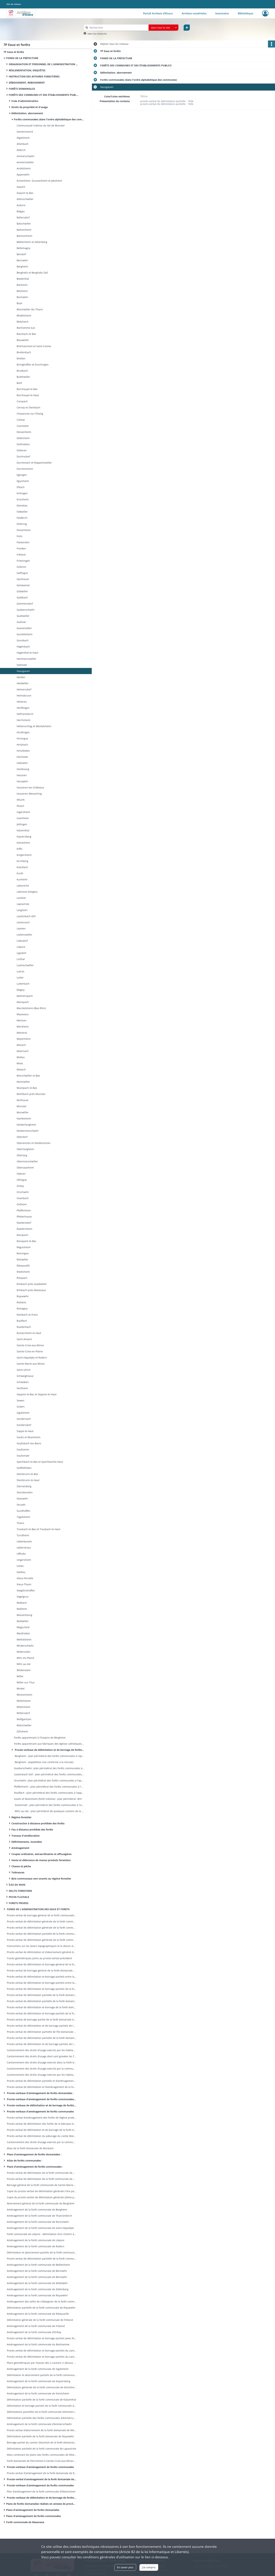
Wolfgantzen (24, 1719)
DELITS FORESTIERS (20, 1890)
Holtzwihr (22, 763)
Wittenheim (23, 1707)
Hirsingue (22, 738)
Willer (20, 1676)
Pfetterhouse (24, 1216)
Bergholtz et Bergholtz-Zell (32, 272)
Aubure (21, 205)
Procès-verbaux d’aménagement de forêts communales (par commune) (41, 2099)
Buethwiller (23, 376)
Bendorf (21, 254)
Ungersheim (24, 1559)
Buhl (19, 383)
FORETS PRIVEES (18, 1903)
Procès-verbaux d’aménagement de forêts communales (40, 2111)
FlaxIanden (23, 542)
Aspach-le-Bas (25, 193)
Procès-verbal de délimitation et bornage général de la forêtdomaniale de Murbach (41, 1964)
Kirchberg (22, 861)
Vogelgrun (23, 1596)
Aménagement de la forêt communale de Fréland (35, 2326)
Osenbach (23, 1198)
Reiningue (23, 1253)
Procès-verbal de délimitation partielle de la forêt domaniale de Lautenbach (41, 2001)
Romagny (22, 1308)
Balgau (21, 211)
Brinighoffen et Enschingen (33, 364)
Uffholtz (21, 1553)
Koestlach (22, 867)
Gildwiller (22, 591)
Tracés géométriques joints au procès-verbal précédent (39, 1958)
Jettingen (22, 824)
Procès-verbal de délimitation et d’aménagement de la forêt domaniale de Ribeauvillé (41, 2087)
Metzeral (22, 1032)
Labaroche (23, 885)
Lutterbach (23, 983)
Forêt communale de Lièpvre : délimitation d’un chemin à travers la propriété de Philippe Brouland (41, 2234)
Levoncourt (23, 922)
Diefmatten (23, 444)
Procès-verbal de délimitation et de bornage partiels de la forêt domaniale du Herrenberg (41, 2025)
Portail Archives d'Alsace (158, 13)
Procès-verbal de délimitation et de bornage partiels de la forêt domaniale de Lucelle (41, 2044)
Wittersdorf (23, 1713)
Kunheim (22, 879)
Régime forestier (21, 1817)
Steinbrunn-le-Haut (28, 1480)
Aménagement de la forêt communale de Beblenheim (38, 2264)
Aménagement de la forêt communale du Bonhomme (37, 2344)
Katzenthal (23, 830)
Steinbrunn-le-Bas (27, 1474)
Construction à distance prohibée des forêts (38, 1823)
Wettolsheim (24, 1639)
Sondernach (24, 1418)
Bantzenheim (24, 235)
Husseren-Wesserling (29, 793)
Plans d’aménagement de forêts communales (33, 2516)
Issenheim (23, 818)
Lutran (20, 971)
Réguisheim (24, 1247)
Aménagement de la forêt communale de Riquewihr (37, 2295)
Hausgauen (23, 671)
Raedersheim (24, 1228)
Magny (21, 989)
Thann (20, 1523)
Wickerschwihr (25, 1645)
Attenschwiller (25, 199)
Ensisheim (23, 499)
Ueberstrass (24, 1547)
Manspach (23, 1002)
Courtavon (23, 425)
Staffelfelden (24, 1468)
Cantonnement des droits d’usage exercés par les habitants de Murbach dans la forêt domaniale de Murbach (41, 2050)
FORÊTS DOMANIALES (22, 88)
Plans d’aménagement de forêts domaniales (32, 2510)
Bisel (19, 303)
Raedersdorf (24, 1222)
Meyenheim (24, 1038)
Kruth (20, 873)
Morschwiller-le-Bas (28, 1075)
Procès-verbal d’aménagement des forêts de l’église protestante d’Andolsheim (41, 2117)
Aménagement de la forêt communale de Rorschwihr (37, 2221)
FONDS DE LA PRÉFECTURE (22, 58)
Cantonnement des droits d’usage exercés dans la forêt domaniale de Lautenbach (41, 2062)
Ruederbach (24, 1327)
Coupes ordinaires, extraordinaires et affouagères (41, 1854)
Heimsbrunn (24, 695)
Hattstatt (22, 665)
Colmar (21, 419)
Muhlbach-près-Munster (31, 1094)
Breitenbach (24, 352)
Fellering (22, 524)
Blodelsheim (24, 315)
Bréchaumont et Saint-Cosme (34, 346)
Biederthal (23, 278)
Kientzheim (23, 842)
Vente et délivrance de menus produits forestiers (41, 1860)
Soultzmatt (23, 1455)
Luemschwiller (25, 965)
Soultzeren (23, 1449)
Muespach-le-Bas (27, 1087)
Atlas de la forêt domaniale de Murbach (30, 2148)
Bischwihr (22, 297)
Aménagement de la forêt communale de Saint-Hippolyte (40, 2228)
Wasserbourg (24, 1615)
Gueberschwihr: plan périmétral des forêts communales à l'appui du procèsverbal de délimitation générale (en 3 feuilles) (49, 1768)
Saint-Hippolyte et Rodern (32, 1357)
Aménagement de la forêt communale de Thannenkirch (39, 2215)
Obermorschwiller (27, 1161)
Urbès (20, 1566)
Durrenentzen (25, 468)
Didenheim (23, 438)
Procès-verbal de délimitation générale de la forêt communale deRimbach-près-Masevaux (41, 1927)
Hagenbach (23, 646)
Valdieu (21, 1572)
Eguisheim (23, 481)
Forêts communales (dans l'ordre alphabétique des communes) (49, 119)
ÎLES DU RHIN (17, 1884)
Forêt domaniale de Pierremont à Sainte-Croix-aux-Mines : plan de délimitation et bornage (41, 2461)
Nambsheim (24, 1118)
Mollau (21, 1057)
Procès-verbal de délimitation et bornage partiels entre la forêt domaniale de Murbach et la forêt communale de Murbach (41, 1982)
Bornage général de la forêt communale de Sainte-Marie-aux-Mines (41, 2185)
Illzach (20, 806)
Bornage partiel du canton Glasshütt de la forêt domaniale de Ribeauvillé (41, 2442)
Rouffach (22, 1320)
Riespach (22, 1278)
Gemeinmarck (25, 131)
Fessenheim (24, 530)
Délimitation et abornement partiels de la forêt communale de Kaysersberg (41, 2375)
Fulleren (21, 566)
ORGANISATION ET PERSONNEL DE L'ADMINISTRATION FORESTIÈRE (44, 64)
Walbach (22, 1602)
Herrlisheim (24, 720)
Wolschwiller (24, 1725)
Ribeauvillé (23, 1265)
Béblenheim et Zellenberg (32, 242)
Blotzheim (22, 321)
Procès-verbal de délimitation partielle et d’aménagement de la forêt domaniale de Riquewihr (41, 2080)
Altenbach (23, 144)
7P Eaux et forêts (14, 52)
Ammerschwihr (26, 156)
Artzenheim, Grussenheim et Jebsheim (39, 180)
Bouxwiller (23, 340)
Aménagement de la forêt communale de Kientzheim (37, 2393)
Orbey (20, 1186)
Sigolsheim (23, 1412)
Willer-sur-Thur (26, 1682)
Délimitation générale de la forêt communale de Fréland (39, 2320)
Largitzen (22, 910)
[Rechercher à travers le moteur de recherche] (118, 27)
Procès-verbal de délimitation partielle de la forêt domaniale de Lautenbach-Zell (41, 1995)
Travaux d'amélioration (25, 1835)
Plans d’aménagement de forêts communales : (34, 2166)
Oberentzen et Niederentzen (34, 1143)
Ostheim (22, 1204)
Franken (21, 548)
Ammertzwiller (25, 162)
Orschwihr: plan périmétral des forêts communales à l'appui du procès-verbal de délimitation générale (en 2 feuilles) (49, 1780)
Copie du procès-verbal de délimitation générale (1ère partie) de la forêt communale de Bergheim (41, 2191)
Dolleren (22, 450)
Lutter (20, 977)
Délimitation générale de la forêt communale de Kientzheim (41, 2387)
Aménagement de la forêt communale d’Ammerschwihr (39, 2424)
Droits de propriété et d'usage (29, 107)
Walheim (22, 1609)
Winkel (21, 1688)
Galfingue (22, 573)
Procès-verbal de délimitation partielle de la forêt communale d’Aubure (41, 2258)
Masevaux (22, 1014)
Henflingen (23, 707)
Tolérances (17, 1872)
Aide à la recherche (97, 33)
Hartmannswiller (26, 658)
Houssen (22, 775)
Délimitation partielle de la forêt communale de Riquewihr (41, 2307)
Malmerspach (25, 996)
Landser (21, 897)
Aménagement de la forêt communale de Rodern (35, 2246)
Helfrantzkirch (25, 714)
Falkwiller (22, 511)
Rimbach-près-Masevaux (31, 1290)
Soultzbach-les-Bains (29, 1443)
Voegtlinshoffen (26, 1590)
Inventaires (222, 13)
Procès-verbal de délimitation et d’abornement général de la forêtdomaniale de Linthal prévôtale (41, 1952)
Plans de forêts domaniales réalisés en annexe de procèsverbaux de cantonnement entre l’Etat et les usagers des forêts (41, 2503)
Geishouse (23, 579)
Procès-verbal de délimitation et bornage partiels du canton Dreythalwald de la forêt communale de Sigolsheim (41, 2356)
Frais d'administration (24, 101)
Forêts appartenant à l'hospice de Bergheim (40, 1737)
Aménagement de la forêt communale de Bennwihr (36, 2270)
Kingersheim (24, 855)
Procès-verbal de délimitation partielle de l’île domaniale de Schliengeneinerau (41, 2031)
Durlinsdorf (23, 456)
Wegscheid (23, 1627)
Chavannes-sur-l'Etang (30, 413)
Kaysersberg (24, 836)
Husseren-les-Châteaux (30, 787)
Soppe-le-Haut (25, 1431)
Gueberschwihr (26, 609)
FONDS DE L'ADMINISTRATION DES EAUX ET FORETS (38, 1909)
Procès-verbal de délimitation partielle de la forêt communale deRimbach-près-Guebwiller (41, 1933)
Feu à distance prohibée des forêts (32, 1829)
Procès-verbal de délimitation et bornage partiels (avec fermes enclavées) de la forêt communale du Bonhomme (41, 2338)
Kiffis (19, 848)
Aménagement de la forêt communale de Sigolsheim (37, 2369)
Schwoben (23, 1382)
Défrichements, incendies (26, 1841)
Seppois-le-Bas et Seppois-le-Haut (36, 1394)
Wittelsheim (24, 1700)
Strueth (21, 1504)
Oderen (21, 1173)
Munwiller (23, 1112)
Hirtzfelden (23, 750)
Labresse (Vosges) (27, 891)
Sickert (21, 1406)
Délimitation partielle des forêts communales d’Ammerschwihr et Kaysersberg (41, 2418)
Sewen (20, 1400)
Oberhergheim (25, 1149)
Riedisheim (23, 1271)
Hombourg (23, 769)
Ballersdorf (23, 217)
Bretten (21, 358)
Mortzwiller (23, 1081)
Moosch (21, 1069)
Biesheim (22, 285)
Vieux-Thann (24, 1584)
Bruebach (22, 370)
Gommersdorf (25, 603)
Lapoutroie (23, 904)
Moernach (23, 1051)
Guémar (21, 622)
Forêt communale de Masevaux (25, 2522)
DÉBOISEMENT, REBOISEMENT (27, 82)
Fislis (19, 536)
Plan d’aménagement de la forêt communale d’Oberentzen (41, 2491)
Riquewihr (23, 1296)
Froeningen (23, 560)
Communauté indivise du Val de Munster (41, 125)
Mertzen (21, 1020)
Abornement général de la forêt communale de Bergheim (40, 2203)
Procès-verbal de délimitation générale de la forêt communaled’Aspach (41, 1940)
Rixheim (21, 1302)
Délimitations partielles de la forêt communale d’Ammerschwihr (41, 2411)
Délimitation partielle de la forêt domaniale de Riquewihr (40, 2436)
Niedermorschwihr (28, 1130)
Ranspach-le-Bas (26, 1241)
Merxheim (23, 1026)
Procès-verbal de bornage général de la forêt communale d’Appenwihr (41, 1915)
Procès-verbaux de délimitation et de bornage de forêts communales (41, 2105)
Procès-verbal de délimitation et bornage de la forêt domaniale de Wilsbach (41, 2007)
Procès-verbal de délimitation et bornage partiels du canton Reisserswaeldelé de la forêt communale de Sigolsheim (41, 2350)
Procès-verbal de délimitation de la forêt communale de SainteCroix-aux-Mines (41, 2172)
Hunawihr (22, 781)
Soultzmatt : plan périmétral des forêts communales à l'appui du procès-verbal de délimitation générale (49, 1805)
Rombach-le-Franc (27, 1314)
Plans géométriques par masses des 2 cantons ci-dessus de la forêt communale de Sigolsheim (41, 2362)
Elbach (21, 487)
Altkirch (21, 150)
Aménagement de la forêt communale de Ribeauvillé (37, 2313)
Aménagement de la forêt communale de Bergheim (36, 2209)
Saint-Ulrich (24, 1369)
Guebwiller (23, 616)
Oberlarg (22, 1155)
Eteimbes (22, 505)
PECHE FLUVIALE (19, 1897)
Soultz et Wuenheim (28, 1437)
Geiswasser (23, 585)
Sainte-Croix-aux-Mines (30, 1345)
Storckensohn (25, 1492)
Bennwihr (22, 260)
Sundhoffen (23, 1510)
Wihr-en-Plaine (25, 1658)
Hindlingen (23, 732)
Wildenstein (24, 1670)
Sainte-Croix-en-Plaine (30, 1351)
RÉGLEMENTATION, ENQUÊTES (27, 70)
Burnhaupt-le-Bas (27, 389)
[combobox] (163, 28)
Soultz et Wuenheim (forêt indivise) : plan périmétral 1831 (48, 1799)
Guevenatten (24, 628)
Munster (22, 1106)
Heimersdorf (24, 689)
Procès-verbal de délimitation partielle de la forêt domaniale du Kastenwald (41, 2038)
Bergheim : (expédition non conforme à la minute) (43, 1762)
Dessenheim (24, 432)
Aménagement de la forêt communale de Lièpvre (35, 2240)
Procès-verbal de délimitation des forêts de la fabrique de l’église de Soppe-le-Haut (41, 2123)
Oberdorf (22, 1137)
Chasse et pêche (21, 1866)
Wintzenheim (24, 1694)
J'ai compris (149, 2567)
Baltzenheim (24, 229)
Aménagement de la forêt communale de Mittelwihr (37, 2283)
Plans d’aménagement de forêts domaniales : (33, 2154)
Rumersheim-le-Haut (29, 1333)
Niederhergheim (26, 1124)
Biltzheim (22, 291)
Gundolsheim (24, 634)
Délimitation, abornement (27, 113)
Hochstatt (22, 756)
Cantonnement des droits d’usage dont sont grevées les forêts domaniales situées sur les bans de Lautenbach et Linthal (41, 2056)
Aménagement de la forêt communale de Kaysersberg (38, 2381)
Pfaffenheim (24, 1210)
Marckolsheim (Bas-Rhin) (31, 1008)
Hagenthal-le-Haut (27, 652)
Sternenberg (24, 1486)
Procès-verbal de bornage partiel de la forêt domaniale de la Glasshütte (41, 2019)
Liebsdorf (22, 940)
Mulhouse (22, 1100)
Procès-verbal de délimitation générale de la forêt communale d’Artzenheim (41, 1921)
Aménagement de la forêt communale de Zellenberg (37, 2289)
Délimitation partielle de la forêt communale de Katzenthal (41, 2399)
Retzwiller (22, 1259)
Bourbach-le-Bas (26, 334)
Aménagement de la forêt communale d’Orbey (33, 2332)
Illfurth (21, 799)
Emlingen (22, 493)
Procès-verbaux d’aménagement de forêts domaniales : (40, 2093)
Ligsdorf (21, 953)
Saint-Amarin (24, 1339)
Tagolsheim (23, 1517)
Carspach (22, 401)
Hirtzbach (22, 744)
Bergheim (22, 266)
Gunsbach (23, 640)
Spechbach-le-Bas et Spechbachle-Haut (40, 1461)
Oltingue (22, 1179)
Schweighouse (25, 1376)
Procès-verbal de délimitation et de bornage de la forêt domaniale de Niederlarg (41, 2130)
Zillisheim (22, 1731)
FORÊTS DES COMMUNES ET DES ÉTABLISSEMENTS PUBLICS (44, 94)
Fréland (21, 554)
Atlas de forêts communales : (24, 2160)
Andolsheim (24, 168)
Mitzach (21, 1045)
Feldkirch (22, 517)
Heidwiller (23, 683)
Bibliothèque (245, 13)
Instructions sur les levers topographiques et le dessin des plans (41, 1946)
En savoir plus (125, 2567)
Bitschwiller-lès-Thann (30, 309)
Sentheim (22, 1388)
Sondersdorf (24, 1425)
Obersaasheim (25, 1167)
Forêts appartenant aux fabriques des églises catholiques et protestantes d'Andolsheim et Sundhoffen (49, 1743)
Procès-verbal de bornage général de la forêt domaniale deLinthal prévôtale (41, 1970)
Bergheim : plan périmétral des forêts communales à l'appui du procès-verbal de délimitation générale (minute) (49, 1756)
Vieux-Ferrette (25, 1578)
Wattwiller (23, 1621)
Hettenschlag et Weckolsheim (34, 726)
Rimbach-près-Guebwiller (32, 1284)
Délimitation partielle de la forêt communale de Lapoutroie (41, 2448)
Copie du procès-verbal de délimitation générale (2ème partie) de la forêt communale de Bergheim (41, 2197)
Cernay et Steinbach (28, 407)
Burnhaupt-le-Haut (28, 395)
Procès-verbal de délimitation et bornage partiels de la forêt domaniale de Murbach (41, 1989)
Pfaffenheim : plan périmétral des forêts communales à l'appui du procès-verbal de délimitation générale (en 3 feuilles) (49, 1786)
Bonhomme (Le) (26, 327)
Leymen (21, 928)
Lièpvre (21, 947)
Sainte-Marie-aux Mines (31, 1363)
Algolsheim (23, 137)
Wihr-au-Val (24, 1664)
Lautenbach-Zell (26, 916)
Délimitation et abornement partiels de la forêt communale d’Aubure (41, 2252)
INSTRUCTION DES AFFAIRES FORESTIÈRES (34, 76)
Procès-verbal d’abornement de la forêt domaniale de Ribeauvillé (41, 2430)
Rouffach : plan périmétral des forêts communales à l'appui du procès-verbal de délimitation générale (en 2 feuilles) (49, 1792)
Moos (20, 1063)
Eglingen (22, 475)
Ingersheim (23, 812)
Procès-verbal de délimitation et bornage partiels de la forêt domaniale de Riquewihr (41, 2013)
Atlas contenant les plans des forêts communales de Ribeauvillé (41, 2454)
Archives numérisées (194, 13)
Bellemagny (23, 248)
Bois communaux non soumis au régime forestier (41, 1878)
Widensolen (24, 1651)
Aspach (21, 186)
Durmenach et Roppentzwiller (34, 462)
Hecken (21, 677)
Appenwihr (23, 174)
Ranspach (22, 1235)
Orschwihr (23, 1192)
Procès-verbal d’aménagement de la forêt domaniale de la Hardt (41, 2479)
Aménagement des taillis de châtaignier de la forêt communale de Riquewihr (41, 2301)
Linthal (21, 959)
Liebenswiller (24, 934)
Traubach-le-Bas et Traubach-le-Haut (38, 1529)
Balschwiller (24, 223)
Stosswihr (22, 1498)
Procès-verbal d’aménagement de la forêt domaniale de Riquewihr (41, 2473)
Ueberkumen (24, 1541)
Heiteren (22, 701)
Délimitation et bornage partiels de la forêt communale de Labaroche (41, 2405)
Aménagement (20, 1848)
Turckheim (23, 1535)
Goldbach (22, 597)
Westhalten (23, 1633)
